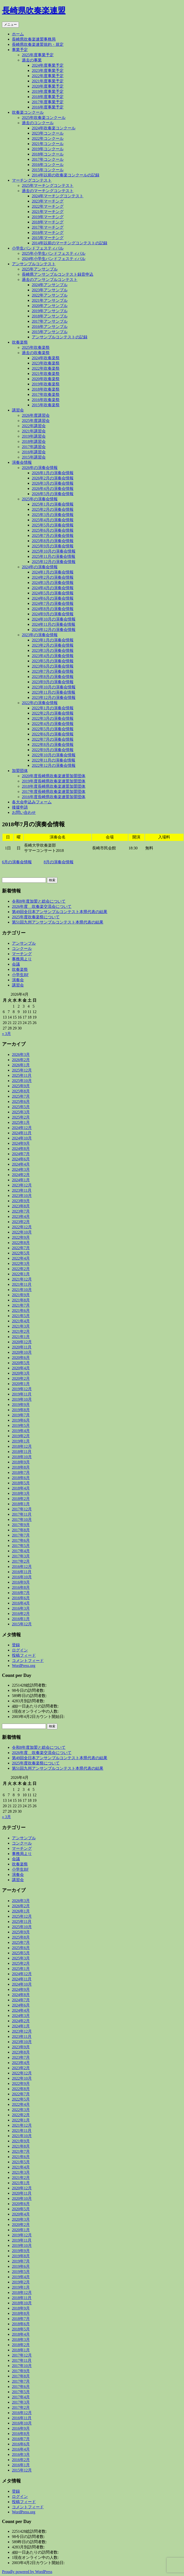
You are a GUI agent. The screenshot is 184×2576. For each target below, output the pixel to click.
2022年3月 (21, 1263)
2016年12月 (22, 1566)
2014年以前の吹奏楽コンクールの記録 (65, 175)
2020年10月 (22, 1352)
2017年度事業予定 (48, 102)
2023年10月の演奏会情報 (53, 687)
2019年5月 (21, 1425)
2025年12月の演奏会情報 (53, 562)
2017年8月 (21, 1530)
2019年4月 (21, 1431)
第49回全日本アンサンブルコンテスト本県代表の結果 (59, 912)
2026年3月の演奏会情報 (53, 483)
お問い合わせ (24, 812)
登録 (16, 1645)
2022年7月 (21, 1248)
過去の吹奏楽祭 (36, 353)
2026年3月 (21, 1054)
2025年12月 (22, 1070)
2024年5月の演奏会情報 (53, 593)
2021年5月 (21, 1316)
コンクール (22, 948)
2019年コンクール (48, 149)
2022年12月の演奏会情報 (53, 765)
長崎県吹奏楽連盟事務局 (34, 39)
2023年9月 (21, 1201)
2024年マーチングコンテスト (57, 196)
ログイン (20, 1650)
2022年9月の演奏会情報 (53, 750)
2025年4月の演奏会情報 (53, 520)
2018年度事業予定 (48, 97)
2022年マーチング (48, 206)
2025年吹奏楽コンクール (44, 117)
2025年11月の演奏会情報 (53, 556)
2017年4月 (21, 1551)
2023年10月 (22, 1195)
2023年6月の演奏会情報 (53, 666)
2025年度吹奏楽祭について (36, 917)
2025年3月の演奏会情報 (53, 515)
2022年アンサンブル (50, 295)
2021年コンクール (48, 144)
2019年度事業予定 (48, 91)
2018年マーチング (48, 222)
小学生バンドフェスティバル (38, 248)
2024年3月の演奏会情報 (53, 582)
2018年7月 (21, 1472)
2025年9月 (21, 1086)
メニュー (10, 24)
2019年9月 (21, 1404)
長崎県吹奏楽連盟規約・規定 (38, 44)
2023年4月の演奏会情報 (53, 656)
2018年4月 (21, 1488)
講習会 (18, 410)
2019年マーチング (48, 217)
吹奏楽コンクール (28, 112)
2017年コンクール (48, 159)
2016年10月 (22, 1577)
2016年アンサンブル (50, 326)
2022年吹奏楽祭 (46, 368)
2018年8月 (21, 1467)
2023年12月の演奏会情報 (53, 697)
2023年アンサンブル (50, 290)
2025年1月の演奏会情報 (53, 504)
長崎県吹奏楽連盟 (34, 10)
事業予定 (20, 50)
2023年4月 (21, 1216)
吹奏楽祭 (20, 342)
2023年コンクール (48, 133)
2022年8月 (21, 1242)
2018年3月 (21, 1493)
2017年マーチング (48, 227)
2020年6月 (21, 1357)
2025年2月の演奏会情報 (53, 509)
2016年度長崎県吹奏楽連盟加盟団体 (53, 797)
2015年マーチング (48, 238)
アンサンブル (24, 943)
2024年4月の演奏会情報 (53, 588)
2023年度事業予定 (48, 70)
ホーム (18, 34)
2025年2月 (21, 1117)
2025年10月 (22, 1081)
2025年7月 (21, 1096)
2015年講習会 (34, 457)
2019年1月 (21, 1441)
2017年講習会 (34, 447)
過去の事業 (32, 60)
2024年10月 (22, 1138)
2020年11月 (22, 1347)
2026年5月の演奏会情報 (53, 494)
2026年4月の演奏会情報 (53, 488)
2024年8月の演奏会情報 (53, 609)
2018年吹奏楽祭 (46, 389)
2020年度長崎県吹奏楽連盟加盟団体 (53, 776)
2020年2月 (21, 1378)
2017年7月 (21, 1535)
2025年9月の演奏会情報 (53, 546)
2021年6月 (21, 1310)
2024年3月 (21, 1169)
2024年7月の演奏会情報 (53, 603)
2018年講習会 (34, 441)
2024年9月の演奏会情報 (53, 614)
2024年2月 (21, 1175)
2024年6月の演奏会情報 (53, 598)
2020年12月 (22, 1342)
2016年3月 (21, 1608)
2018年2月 (21, 1498)
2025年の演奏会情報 (40, 499)
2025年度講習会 (36, 420)
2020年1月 (21, 1384)
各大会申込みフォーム (32, 802)
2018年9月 (21, 1462)
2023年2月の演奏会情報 (53, 645)
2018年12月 (22, 1446)
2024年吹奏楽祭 (46, 358)
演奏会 (18, 980)
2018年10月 (22, 1457)
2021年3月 (21, 1326)
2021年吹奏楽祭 (46, 373)
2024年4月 (21, 1164)
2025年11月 (22, 1075)
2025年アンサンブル (40, 269)
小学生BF (20, 975)
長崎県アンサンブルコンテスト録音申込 (57, 274)
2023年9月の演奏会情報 (53, 682)
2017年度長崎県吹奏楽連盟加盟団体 (53, 791)
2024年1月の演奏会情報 (53, 572)
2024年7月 (21, 1154)
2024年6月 (21, 1159)
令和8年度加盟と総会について (39, 901)
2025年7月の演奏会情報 (53, 535)
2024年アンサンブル (50, 285)
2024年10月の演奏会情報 (53, 619)
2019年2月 (21, 1436)
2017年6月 (21, 1540)
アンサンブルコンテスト (34, 264)
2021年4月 (21, 1321)
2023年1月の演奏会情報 (53, 640)
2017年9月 (21, 1525)
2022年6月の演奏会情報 (53, 734)
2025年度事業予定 (38, 55)
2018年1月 (21, 1504)
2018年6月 (21, 1478)
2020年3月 (21, 1373)
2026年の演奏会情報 (40, 467)
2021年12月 (22, 1279)
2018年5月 (21, 1483)
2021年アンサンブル (50, 300)
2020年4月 (21, 1368)
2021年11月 (22, 1284)
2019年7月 (21, 1415)
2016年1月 (21, 1619)
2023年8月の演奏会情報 (53, 676)
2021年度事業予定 (48, 81)
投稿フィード (24, 1655)
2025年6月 (21, 1101)
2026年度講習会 (36, 415)
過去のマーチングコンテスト (48, 191)
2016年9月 (21, 1582)
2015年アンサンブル (50, 332)
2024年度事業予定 (48, 65)
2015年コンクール (48, 170)
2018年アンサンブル (50, 316)
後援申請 (20, 807)
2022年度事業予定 (48, 76)
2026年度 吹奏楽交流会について (42, 906)
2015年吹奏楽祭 (46, 405)
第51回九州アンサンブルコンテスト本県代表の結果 (57, 922)
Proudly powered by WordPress (27, 2572)
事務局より (22, 959)
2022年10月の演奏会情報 (53, 755)
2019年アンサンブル (50, 311)
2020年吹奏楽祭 (46, 379)
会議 (16, 964)
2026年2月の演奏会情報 (53, 478)
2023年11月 (22, 1190)
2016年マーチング (48, 232)
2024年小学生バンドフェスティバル (53, 259)
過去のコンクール (38, 123)
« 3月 (6, 1033)
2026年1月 (21, 1065)
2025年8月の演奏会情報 (53, 541)
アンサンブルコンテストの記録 (59, 337)
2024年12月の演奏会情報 (53, 629)
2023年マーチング (48, 201)
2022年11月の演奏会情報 (53, 760)
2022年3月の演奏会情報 (53, 718)
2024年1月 (21, 1180)
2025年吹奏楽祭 (36, 347)
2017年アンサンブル (50, 321)
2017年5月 (21, 1546)
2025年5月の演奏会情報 (53, 525)
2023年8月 (21, 1206)
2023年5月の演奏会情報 (53, 661)
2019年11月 (22, 1394)
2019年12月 (22, 1389)
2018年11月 (22, 1451)
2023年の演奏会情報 (40, 635)
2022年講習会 (34, 426)
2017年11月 (22, 1514)
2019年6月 (21, 1420)
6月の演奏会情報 (17, 862)
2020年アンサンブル (50, 306)
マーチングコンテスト (32, 180)
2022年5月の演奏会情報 (53, 729)
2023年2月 (21, 1222)
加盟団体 (20, 771)
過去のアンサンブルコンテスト (49, 279)
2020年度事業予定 (48, 86)
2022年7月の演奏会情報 (53, 739)
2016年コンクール (48, 164)
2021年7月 (21, 1305)
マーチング (22, 954)
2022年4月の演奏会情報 (53, 723)
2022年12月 (22, 1227)
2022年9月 (21, 1237)
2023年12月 (22, 1185)
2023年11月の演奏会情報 (53, 692)
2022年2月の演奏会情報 (53, 713)
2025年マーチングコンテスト (48, 185)
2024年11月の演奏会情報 (53, 624)
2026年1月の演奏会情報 (53, 473)
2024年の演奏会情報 (40, 567)
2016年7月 (21, 1593)
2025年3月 (21, 1112)
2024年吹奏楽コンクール (53, 128)
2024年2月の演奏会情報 (53, 577)
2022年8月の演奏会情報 (53, 744)
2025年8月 (21, 1091)
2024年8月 (21, 1148)
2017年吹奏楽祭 (46, 394)
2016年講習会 (34, 452)
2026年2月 (21, 1060)
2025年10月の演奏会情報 (53, 551)
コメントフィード (28, 1660)
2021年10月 (22, 1290)
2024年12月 (22, 1128)
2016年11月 (22, 1572)
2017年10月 (22, 1519)
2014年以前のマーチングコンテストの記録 (69, 243)
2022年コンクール (48, 138)
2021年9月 (21, 1295)
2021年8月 (21, 1300)
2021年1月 (21, 1337)
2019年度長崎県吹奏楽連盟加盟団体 (53, 781)
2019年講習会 (34, 436)
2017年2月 (21, 1561)
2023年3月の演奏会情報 (53, 650)
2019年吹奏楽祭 (46, 384)
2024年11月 (22, 1133)
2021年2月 (21, 1331)
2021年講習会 (34, 431)
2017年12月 (22, 1509)
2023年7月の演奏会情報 (53, 671)
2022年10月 (22, 1232)
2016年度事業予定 (48, 107)
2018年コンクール (48, 154)
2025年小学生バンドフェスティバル (53, 253)
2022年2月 (21, 1269)
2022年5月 (21, 1253)
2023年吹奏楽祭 (46, 363)
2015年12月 (22, 1624)
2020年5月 (21, 1363)
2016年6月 (21, 1598)
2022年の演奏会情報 (40, 703)
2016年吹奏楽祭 (46, 400)
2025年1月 (21, 1122)
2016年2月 (21, 1613)
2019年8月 (21, 1410)
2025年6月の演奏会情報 (53, 530)
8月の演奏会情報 (59, 862)
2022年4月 (21, 1258)
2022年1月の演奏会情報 (53, 708)
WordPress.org (23, 1665)
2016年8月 (21, 1587)
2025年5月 (21, 1107)
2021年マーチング (48, 211)
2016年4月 (21, 1603)
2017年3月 (21, 1556)
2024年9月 (21, 1143)
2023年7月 (21, 1211)
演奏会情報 (22, 462)
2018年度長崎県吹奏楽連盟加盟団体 (53, 786)
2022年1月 (21, 1274)
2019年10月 (22, 1399)
